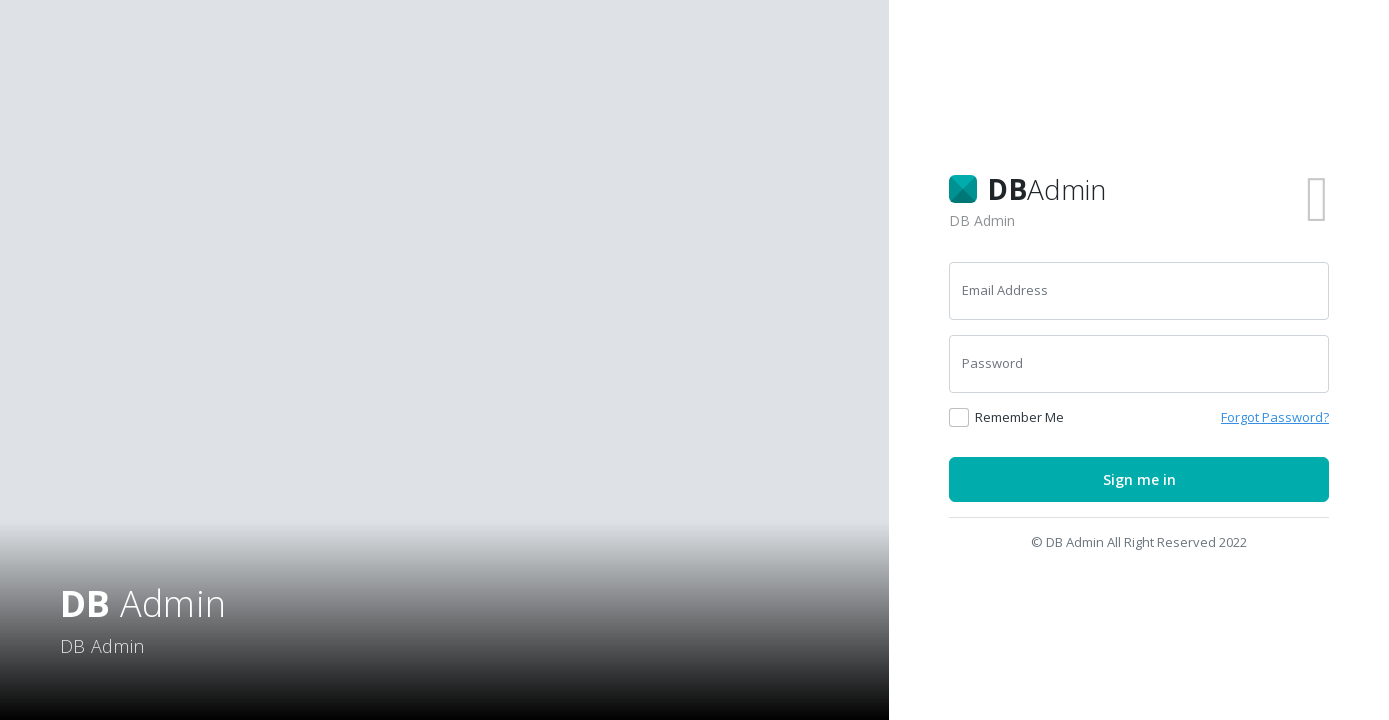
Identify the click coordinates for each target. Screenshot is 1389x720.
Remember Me (1019, 417)
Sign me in (1139, 479)
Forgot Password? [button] (1275, 417)
